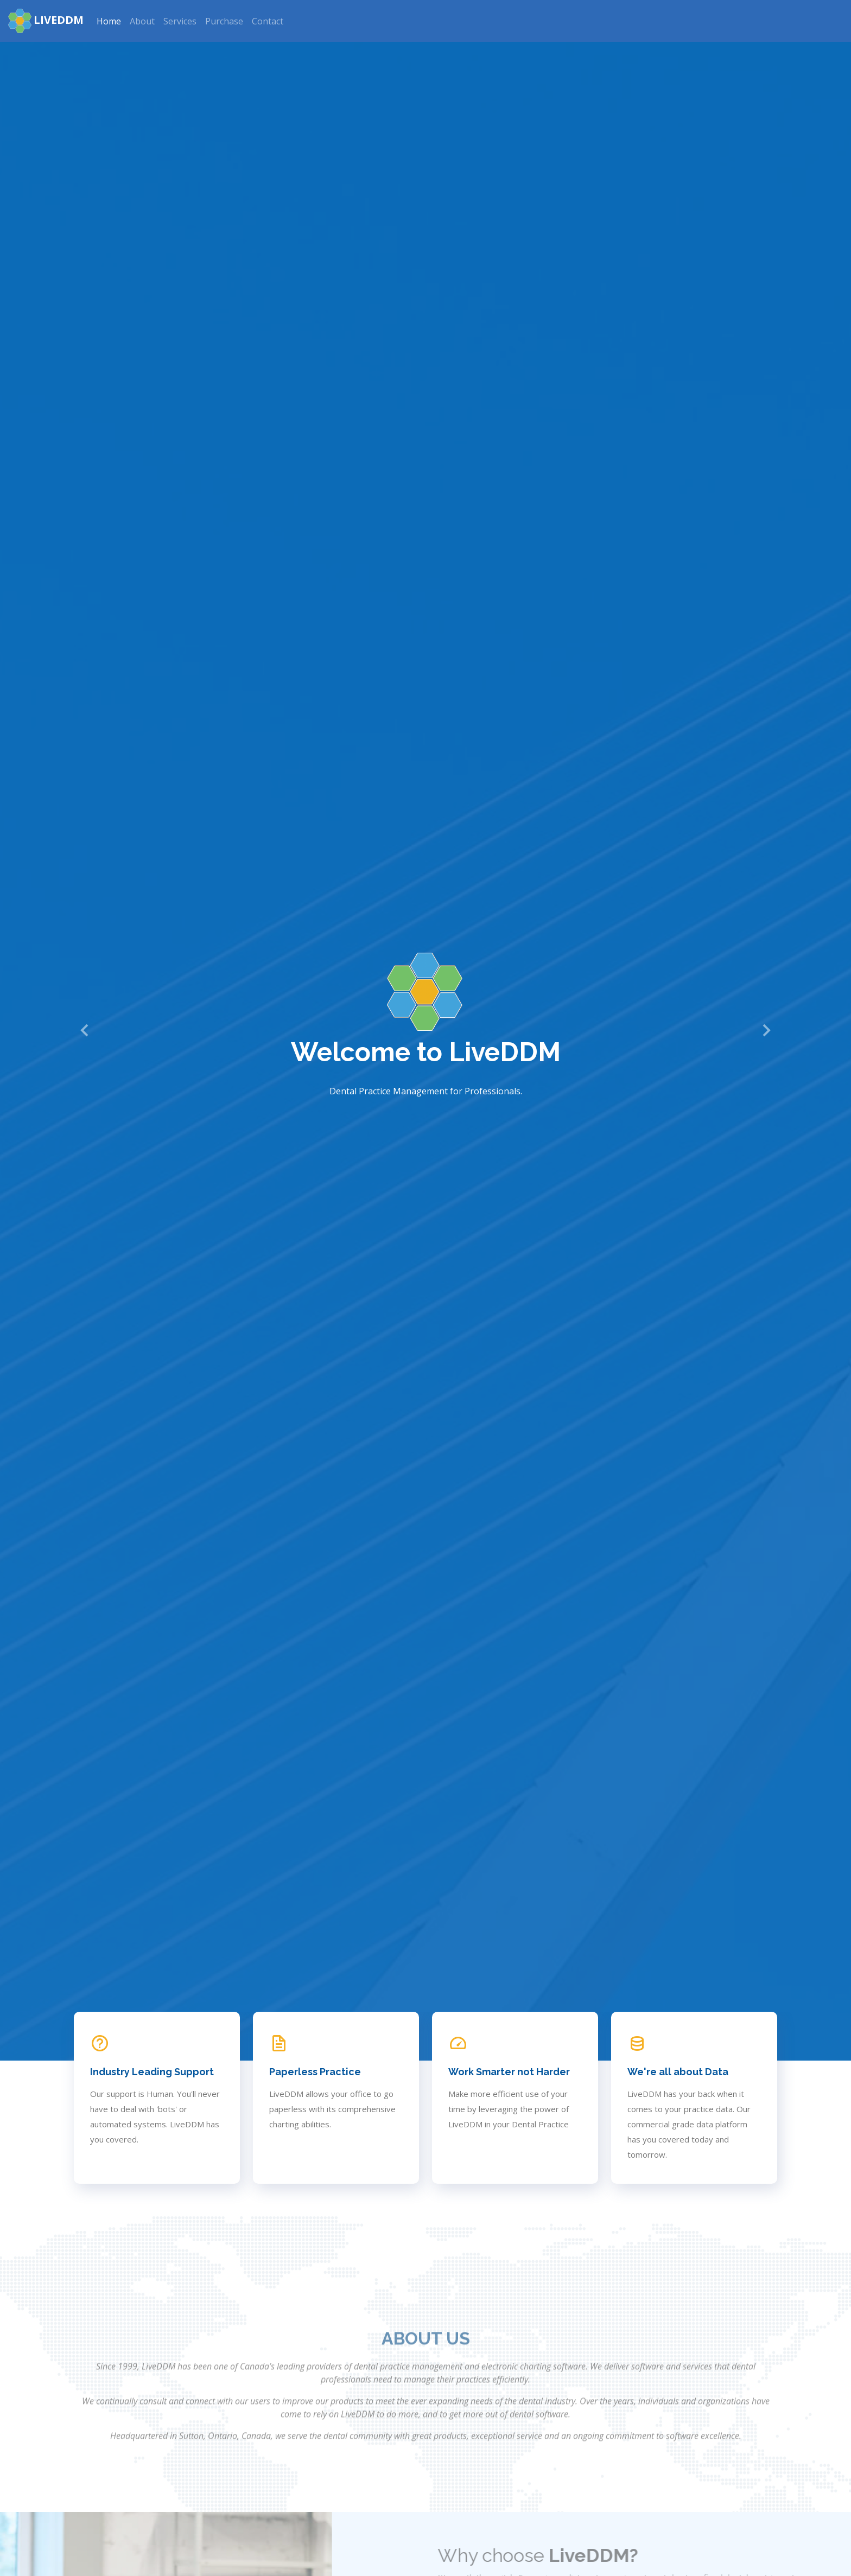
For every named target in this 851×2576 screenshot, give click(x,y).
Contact (267, 21)
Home (109, 21)
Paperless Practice (315, 2071)
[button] (85, 1030)
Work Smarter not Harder (509, 2071)
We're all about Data (677, 2071)
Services (179, 21)
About (142, 21)
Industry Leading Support (152, 2071)
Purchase (224, 21)
